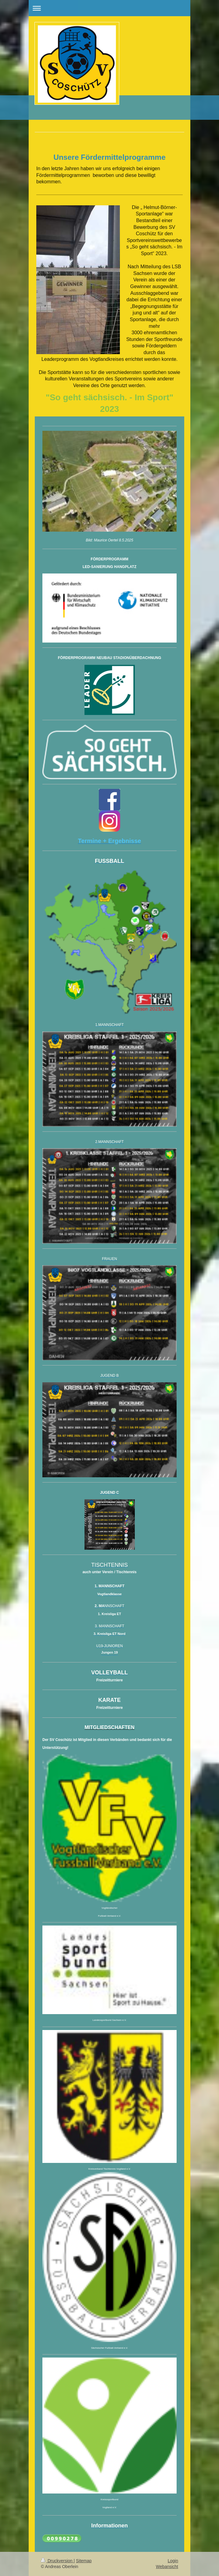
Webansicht (167, 2566)
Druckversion (57, 2560)
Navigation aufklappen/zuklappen (109, 8)
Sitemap (84, 2560)
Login (173, 2560)
